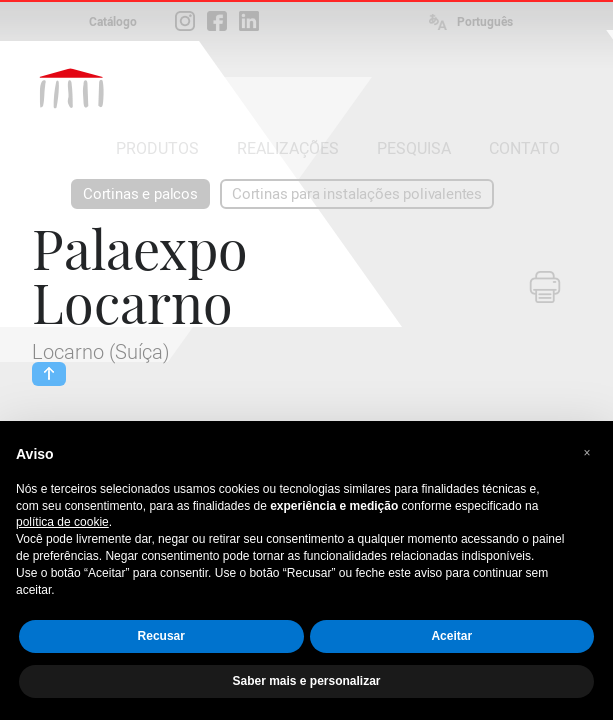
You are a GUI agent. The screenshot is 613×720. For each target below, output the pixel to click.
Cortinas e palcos (140, 194)
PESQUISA (414, 148)
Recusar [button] (161, 636)
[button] (587, 453)
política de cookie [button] (62, 522)
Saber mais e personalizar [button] (306, 681)
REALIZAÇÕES (288, 148)
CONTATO (524, 148)
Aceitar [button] (451, 636)
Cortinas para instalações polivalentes (357, 194)
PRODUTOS (157, 148)
